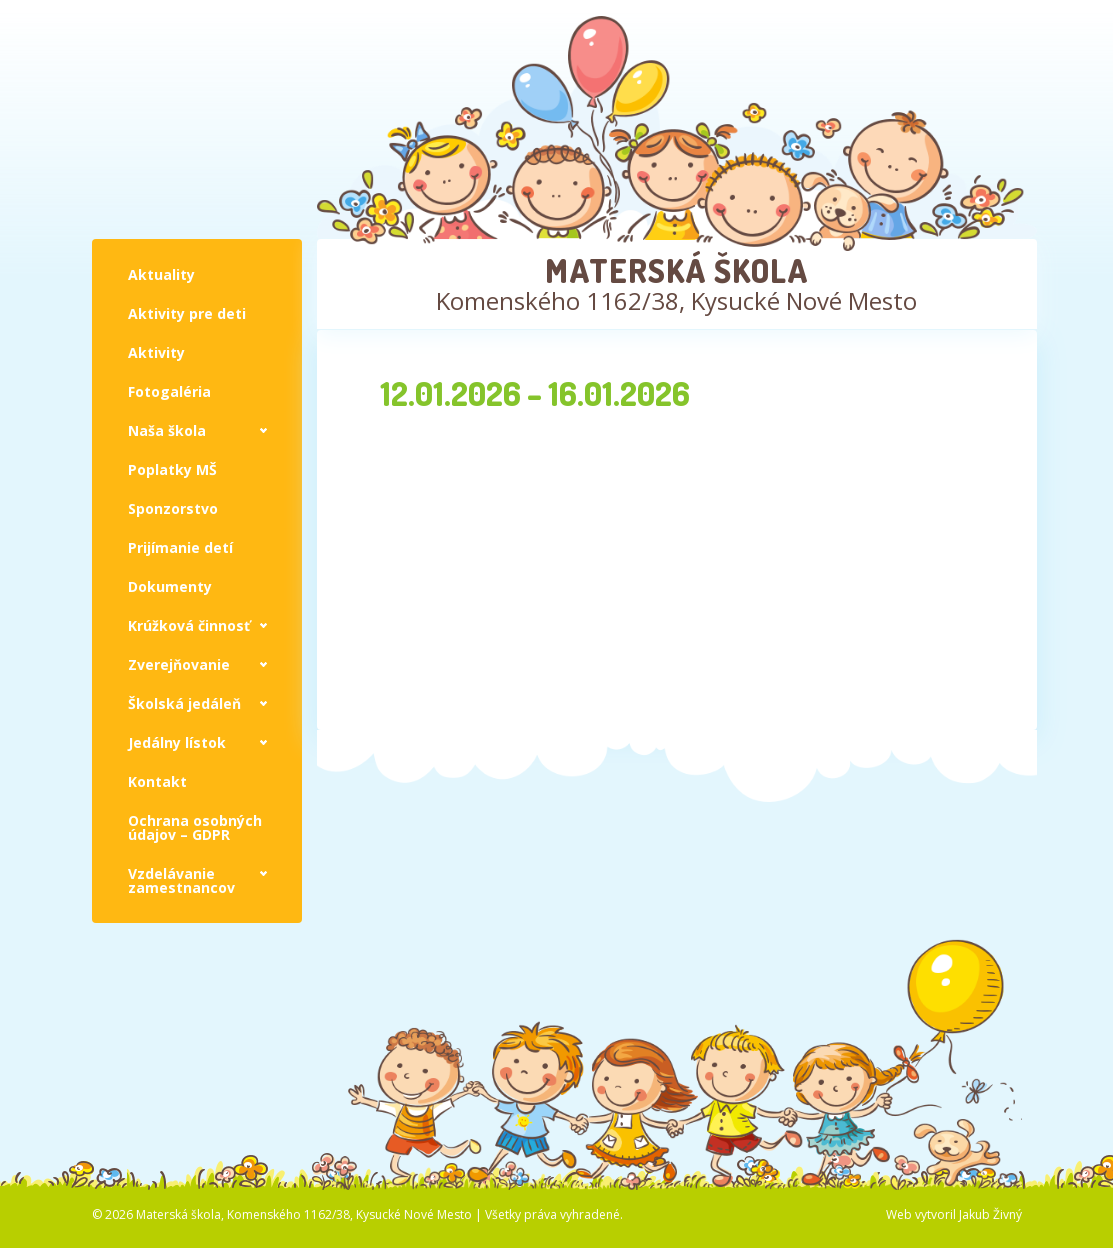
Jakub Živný (990, 1214)
